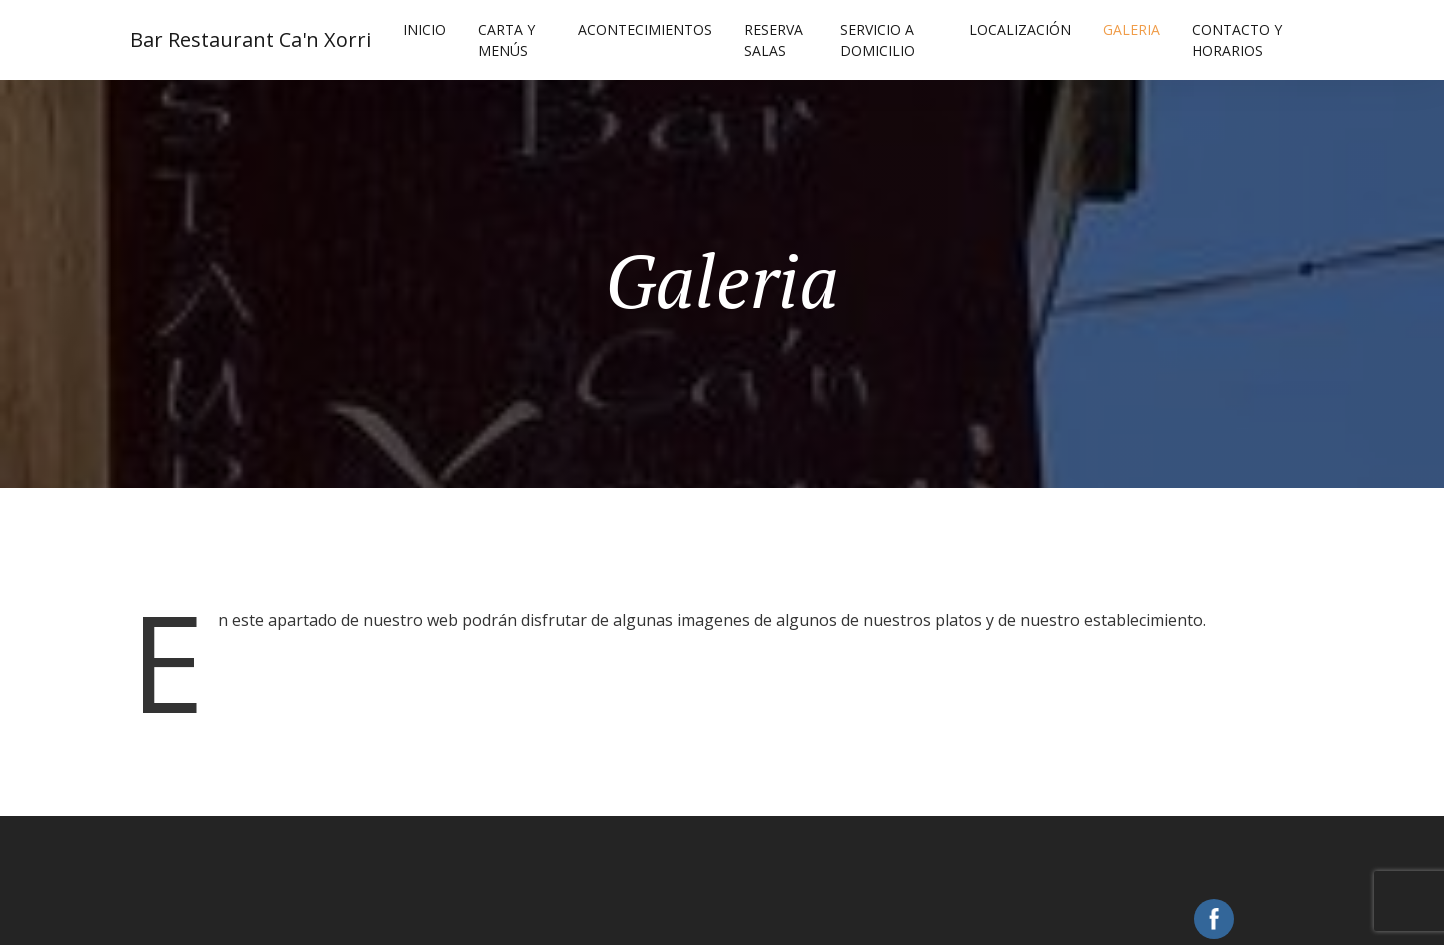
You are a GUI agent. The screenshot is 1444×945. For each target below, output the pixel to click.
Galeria (1131, 29)
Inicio (424, 29)
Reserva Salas (773, 40)
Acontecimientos (645, 29)
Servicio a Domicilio (877, 40)
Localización (1020, 29)
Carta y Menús (506, 40)
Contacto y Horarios (1237, 40)
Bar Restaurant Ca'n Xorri (250, 39)
